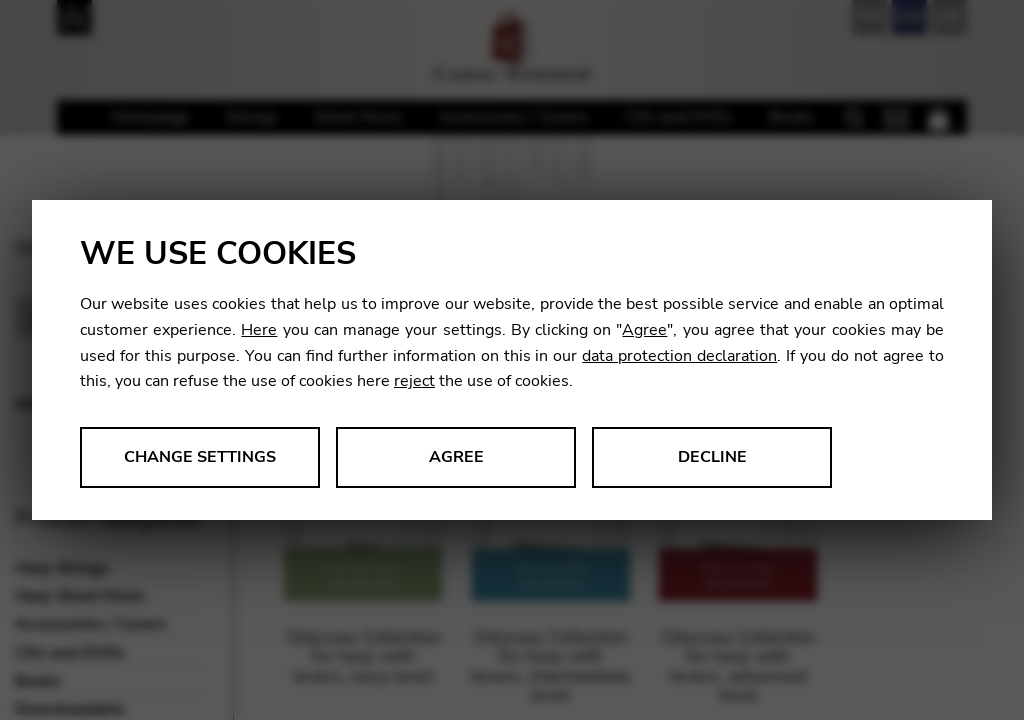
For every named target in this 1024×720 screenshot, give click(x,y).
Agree (644, 330)
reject (414, 381)
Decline (712, 457)
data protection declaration (679, 356)
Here (259, 330)
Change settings (200, 457)
